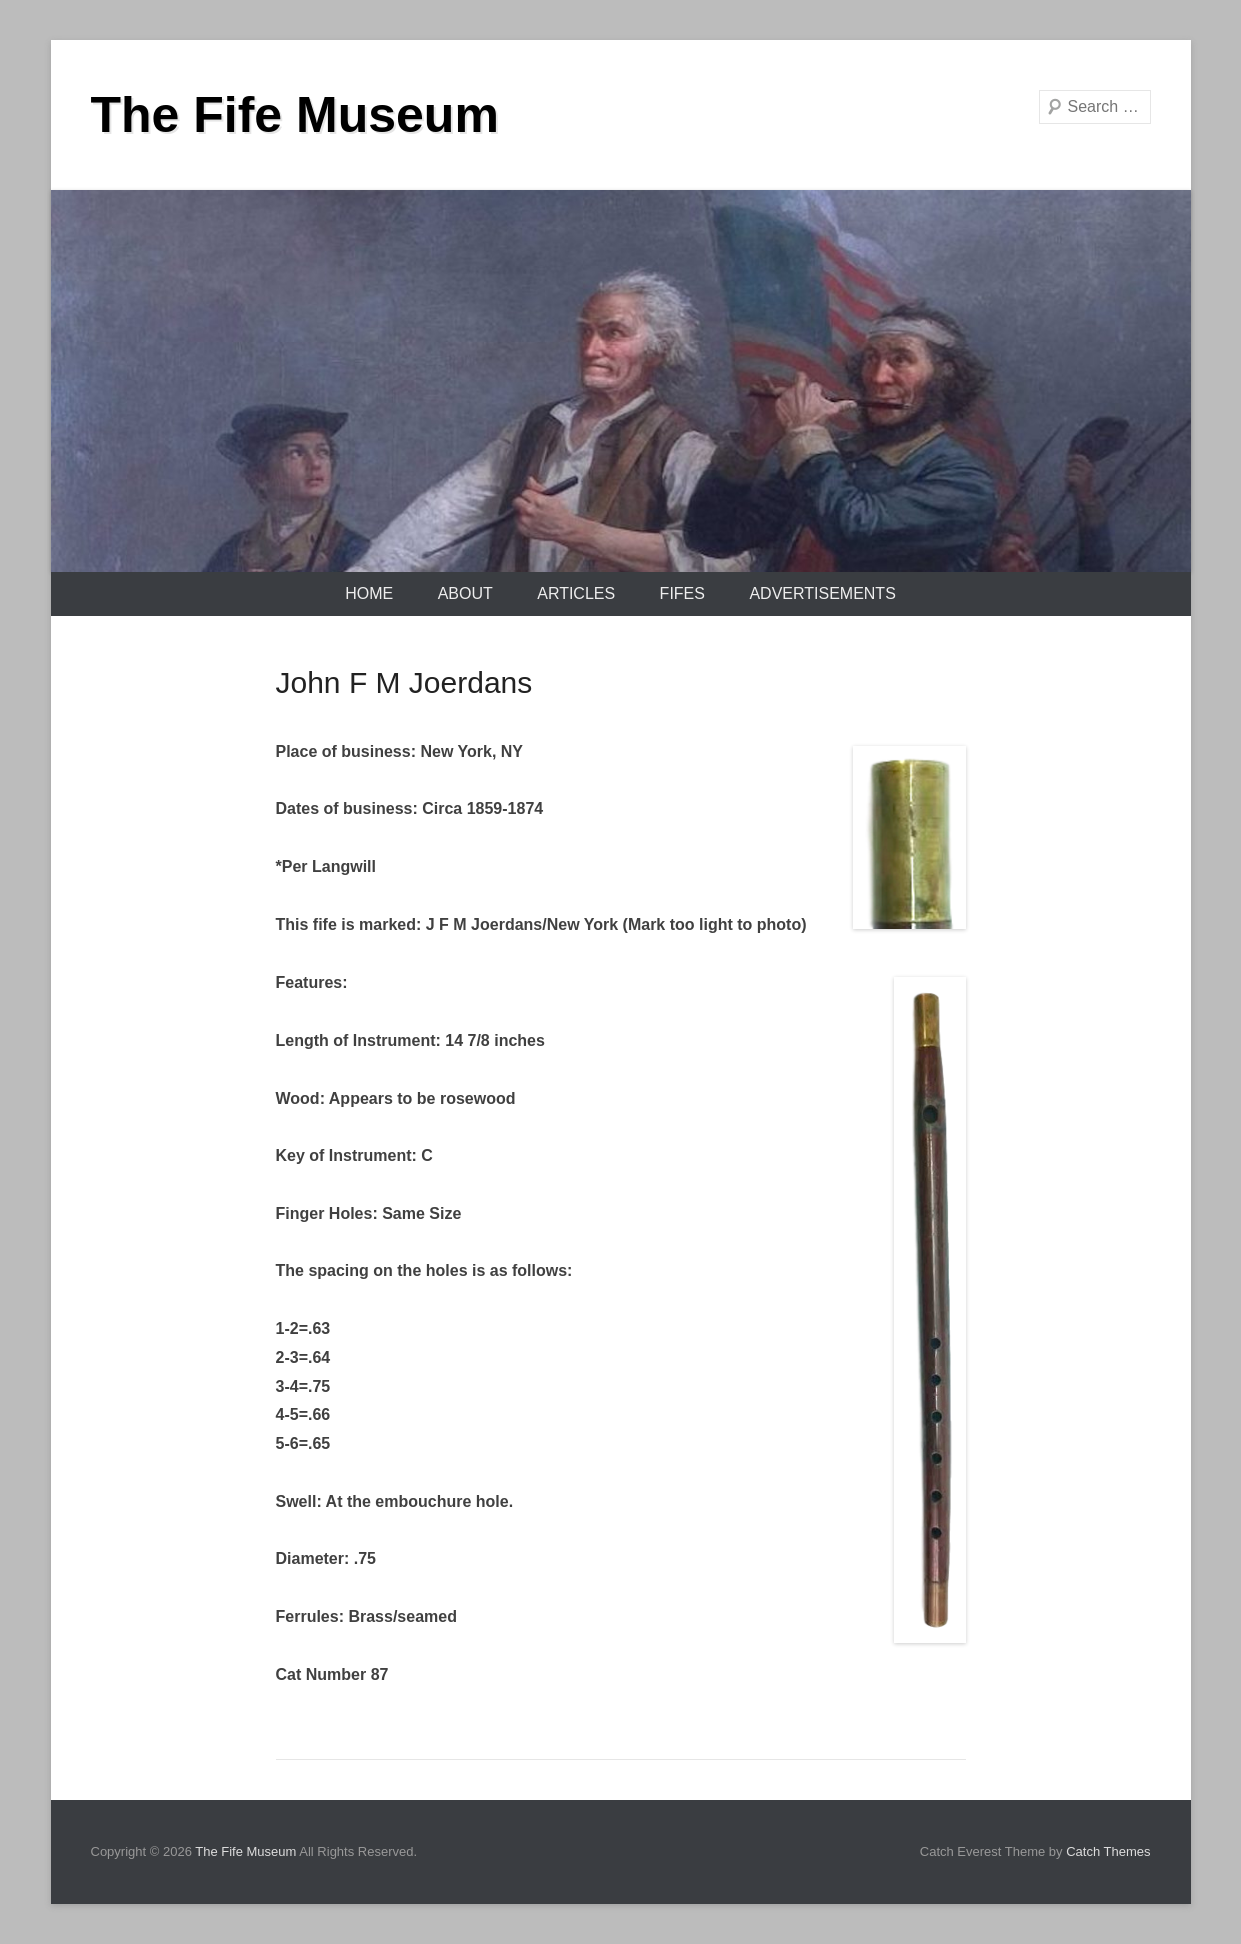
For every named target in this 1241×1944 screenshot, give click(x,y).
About (465, 593)
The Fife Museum (295, 115)
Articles (576, 593)
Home (369, 593)
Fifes (682, 593)
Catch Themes (1108, 1851)
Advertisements (822, 593)
